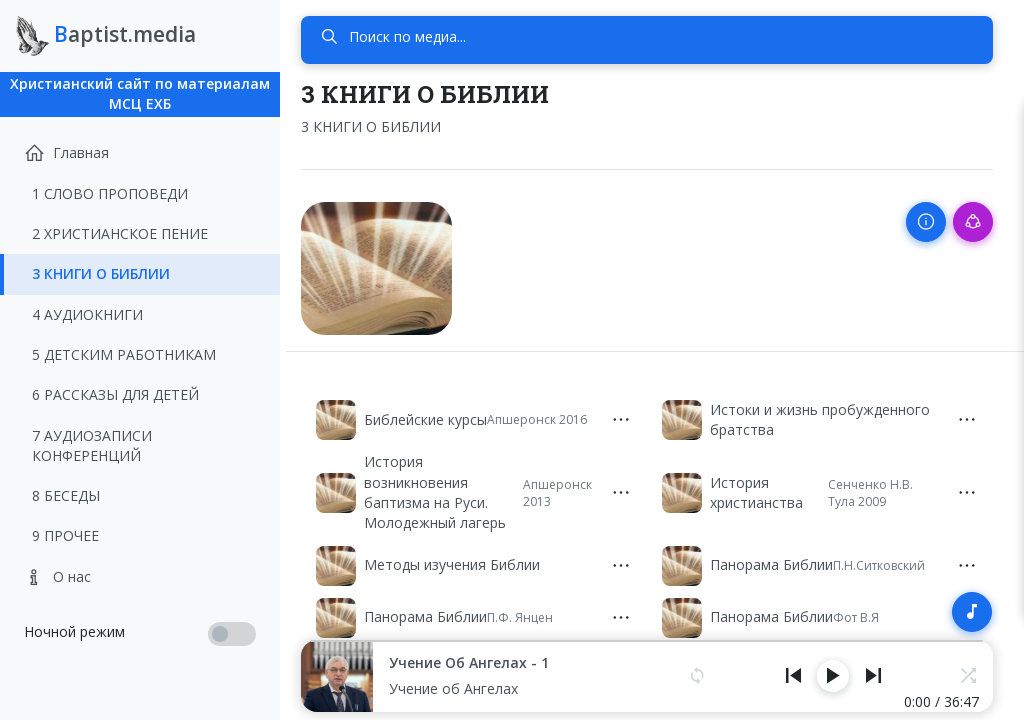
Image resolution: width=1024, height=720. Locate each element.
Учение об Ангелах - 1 (480, 662)
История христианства (761, 489)
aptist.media (106, 36)
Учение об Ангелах (464, 688)
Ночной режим (74, 631)
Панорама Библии (776, 562)
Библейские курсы (436, 416)
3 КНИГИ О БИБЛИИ (382, 126)
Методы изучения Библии (463, 562)
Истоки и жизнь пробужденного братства (825, 416)
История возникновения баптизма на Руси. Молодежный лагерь (446, 490)
